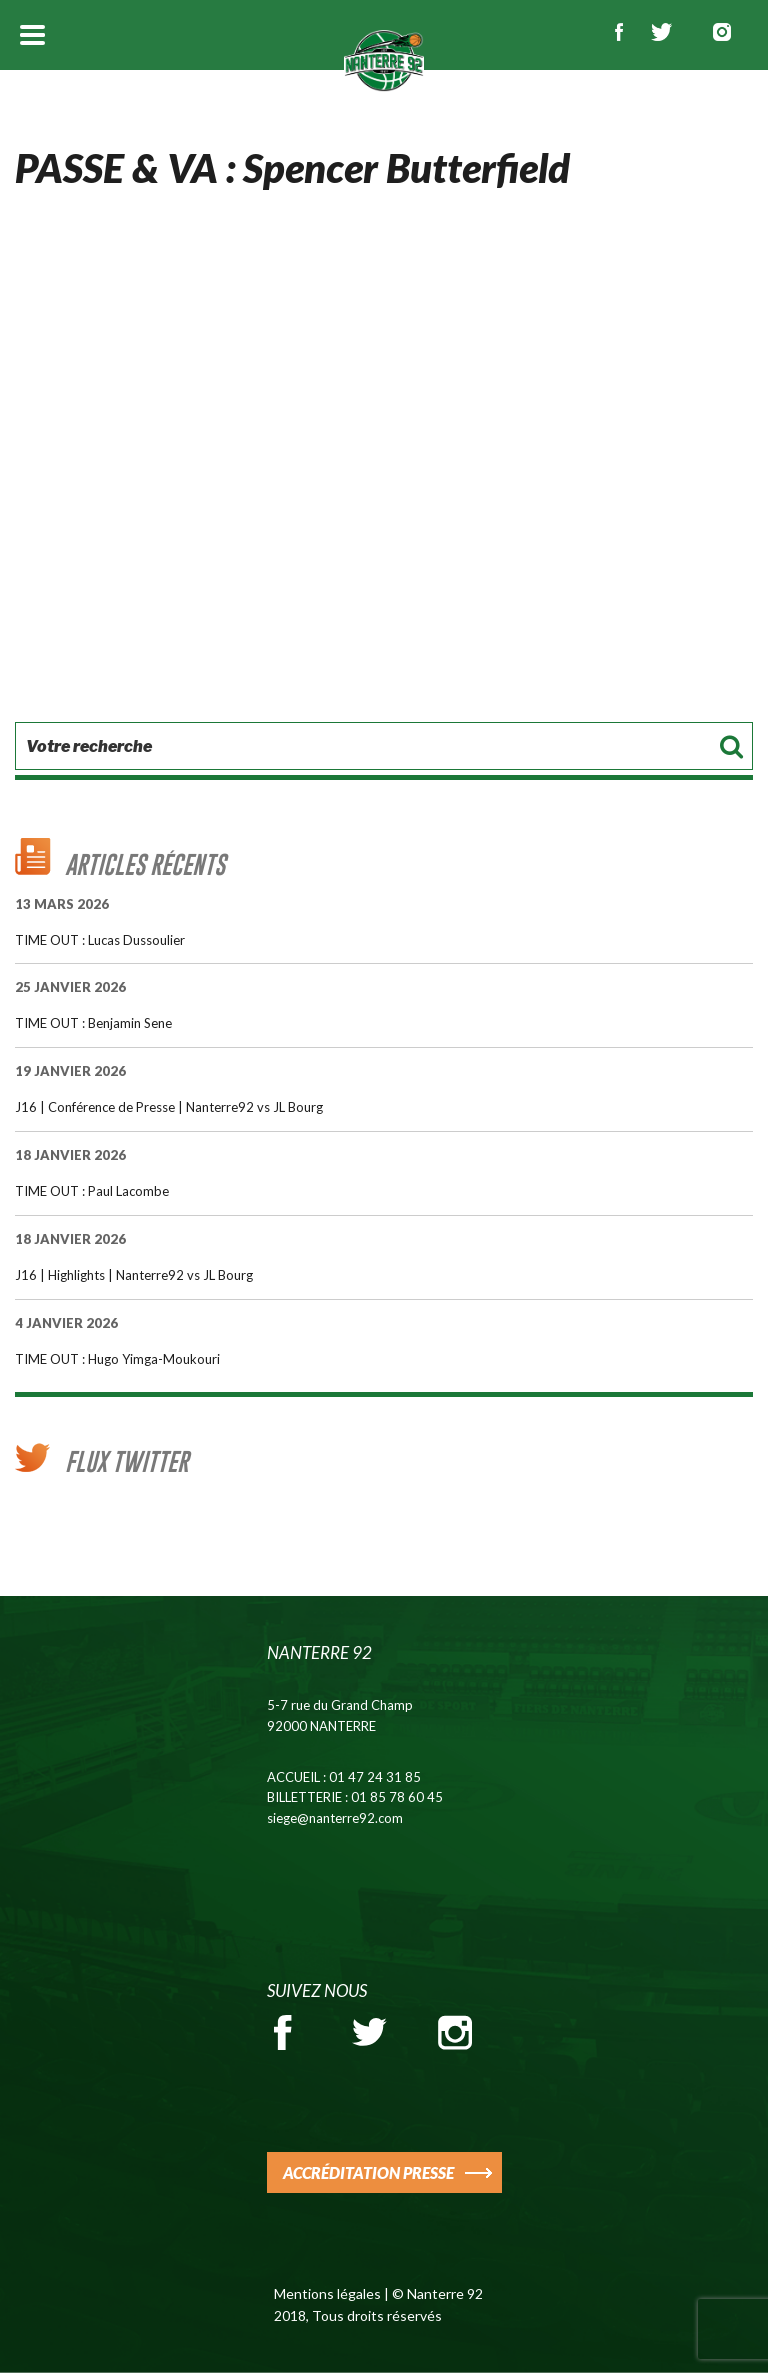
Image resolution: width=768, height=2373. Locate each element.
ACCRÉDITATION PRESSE (368, 2172)
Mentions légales (327, 2293)
